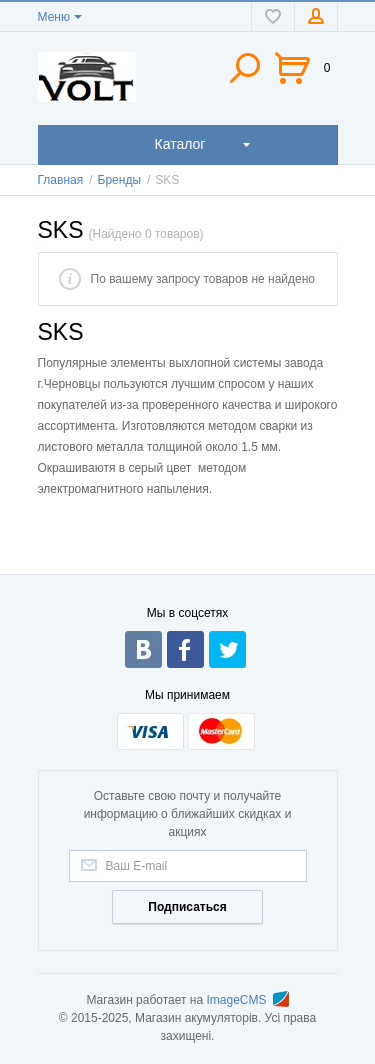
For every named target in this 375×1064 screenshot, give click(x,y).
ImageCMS (248, 1000)
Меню (54, 17)
